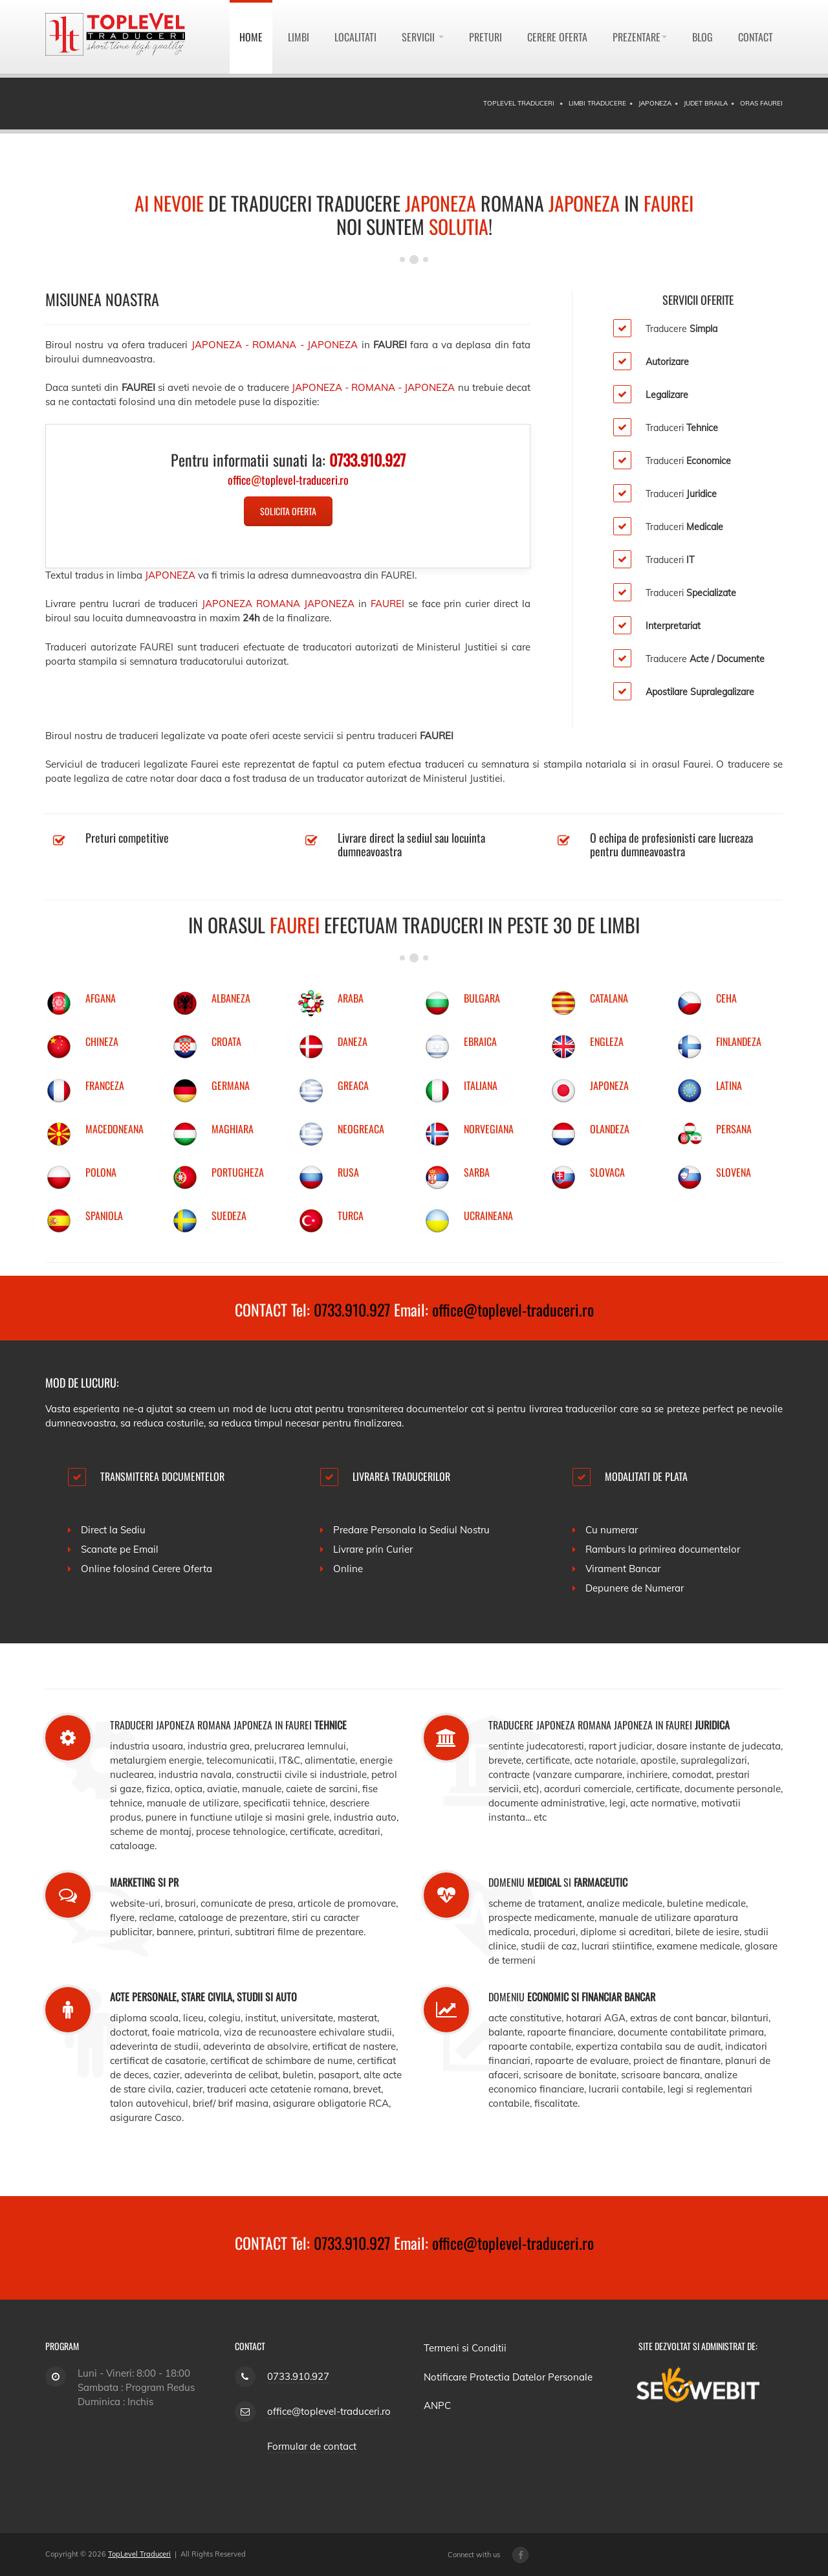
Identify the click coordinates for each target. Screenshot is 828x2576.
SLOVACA (607, 1172)
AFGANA (100, 998)
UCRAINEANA (488, 1215)
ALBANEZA (231, 998)
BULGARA (482, 998)
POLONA (100, 1172)
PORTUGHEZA (238, 1172)
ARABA (351, 998)
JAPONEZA (609, 1085)
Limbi (298, 37)
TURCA (351, 1215)
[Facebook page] (520, 2555)
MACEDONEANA (114, 1129)
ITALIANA (480, 1085)
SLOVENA (733, 1172)
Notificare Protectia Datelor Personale (508, 2377)
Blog (702, 37)
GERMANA (231, 1085)
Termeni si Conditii (465, 2348)
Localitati (355, 37)
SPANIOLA (104, 1215)
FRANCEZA (104, 1085)
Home (251, 37)
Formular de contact (311, 2446)
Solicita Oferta (288, 511)
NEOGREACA (361, 1129)
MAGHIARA (233, 1129)
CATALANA (609, 998)
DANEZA (352, 1041)
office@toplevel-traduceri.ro (513, 1309)
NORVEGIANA (489, 1129)
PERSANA (734, 1129)
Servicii (423, 37)
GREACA (353, 1085)
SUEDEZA (229, 1215)
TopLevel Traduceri (139, 2554)
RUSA (348, 1172)
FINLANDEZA (738, 1041)
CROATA (226, 1041)
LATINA (729, 1085)
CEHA (726, 998)
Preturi (485, 37)
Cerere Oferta (557, 37)
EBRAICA (480, 1041)
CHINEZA (101, 1041)
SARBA (477, 1172)
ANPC (437, 2405)
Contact (755, 37)
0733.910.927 (352, 1309)
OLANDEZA (609, 1129)
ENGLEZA (607, 1041)
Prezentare (640, 37)
